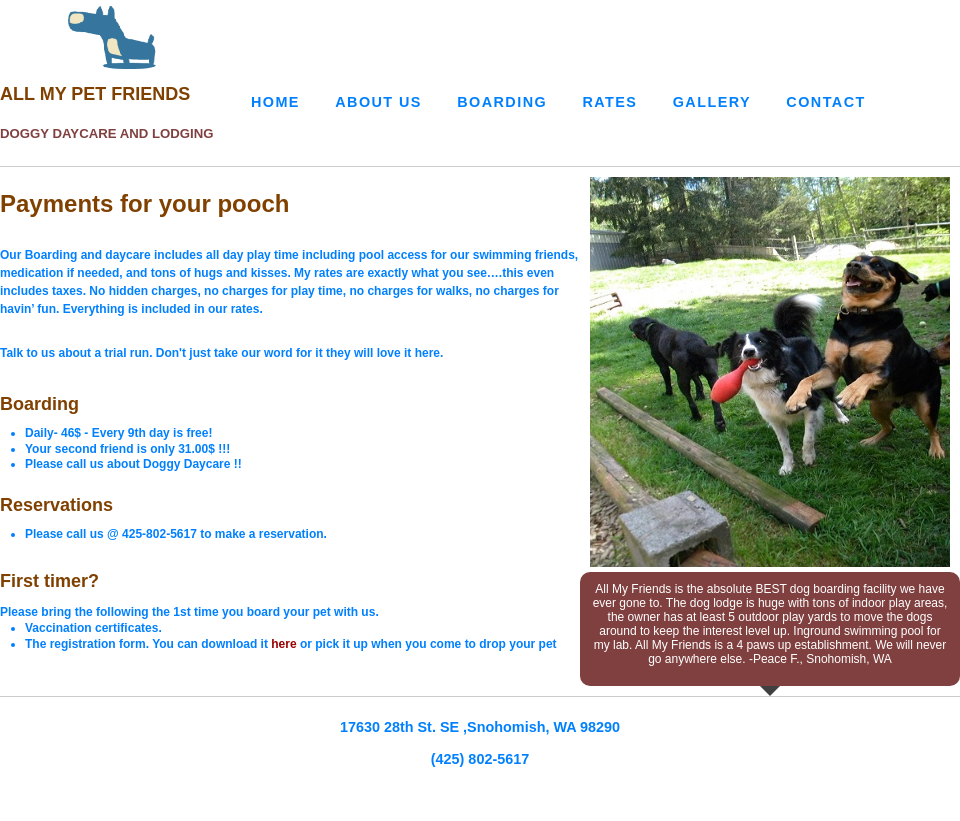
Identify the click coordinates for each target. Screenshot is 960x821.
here (285, 644)
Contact (825, 102)
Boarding (502, 102)
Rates (609, 102)
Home (275, 102)
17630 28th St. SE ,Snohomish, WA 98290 (480, 727)
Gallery (712, 102)
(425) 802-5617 (480, 759)
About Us (378, 102)
